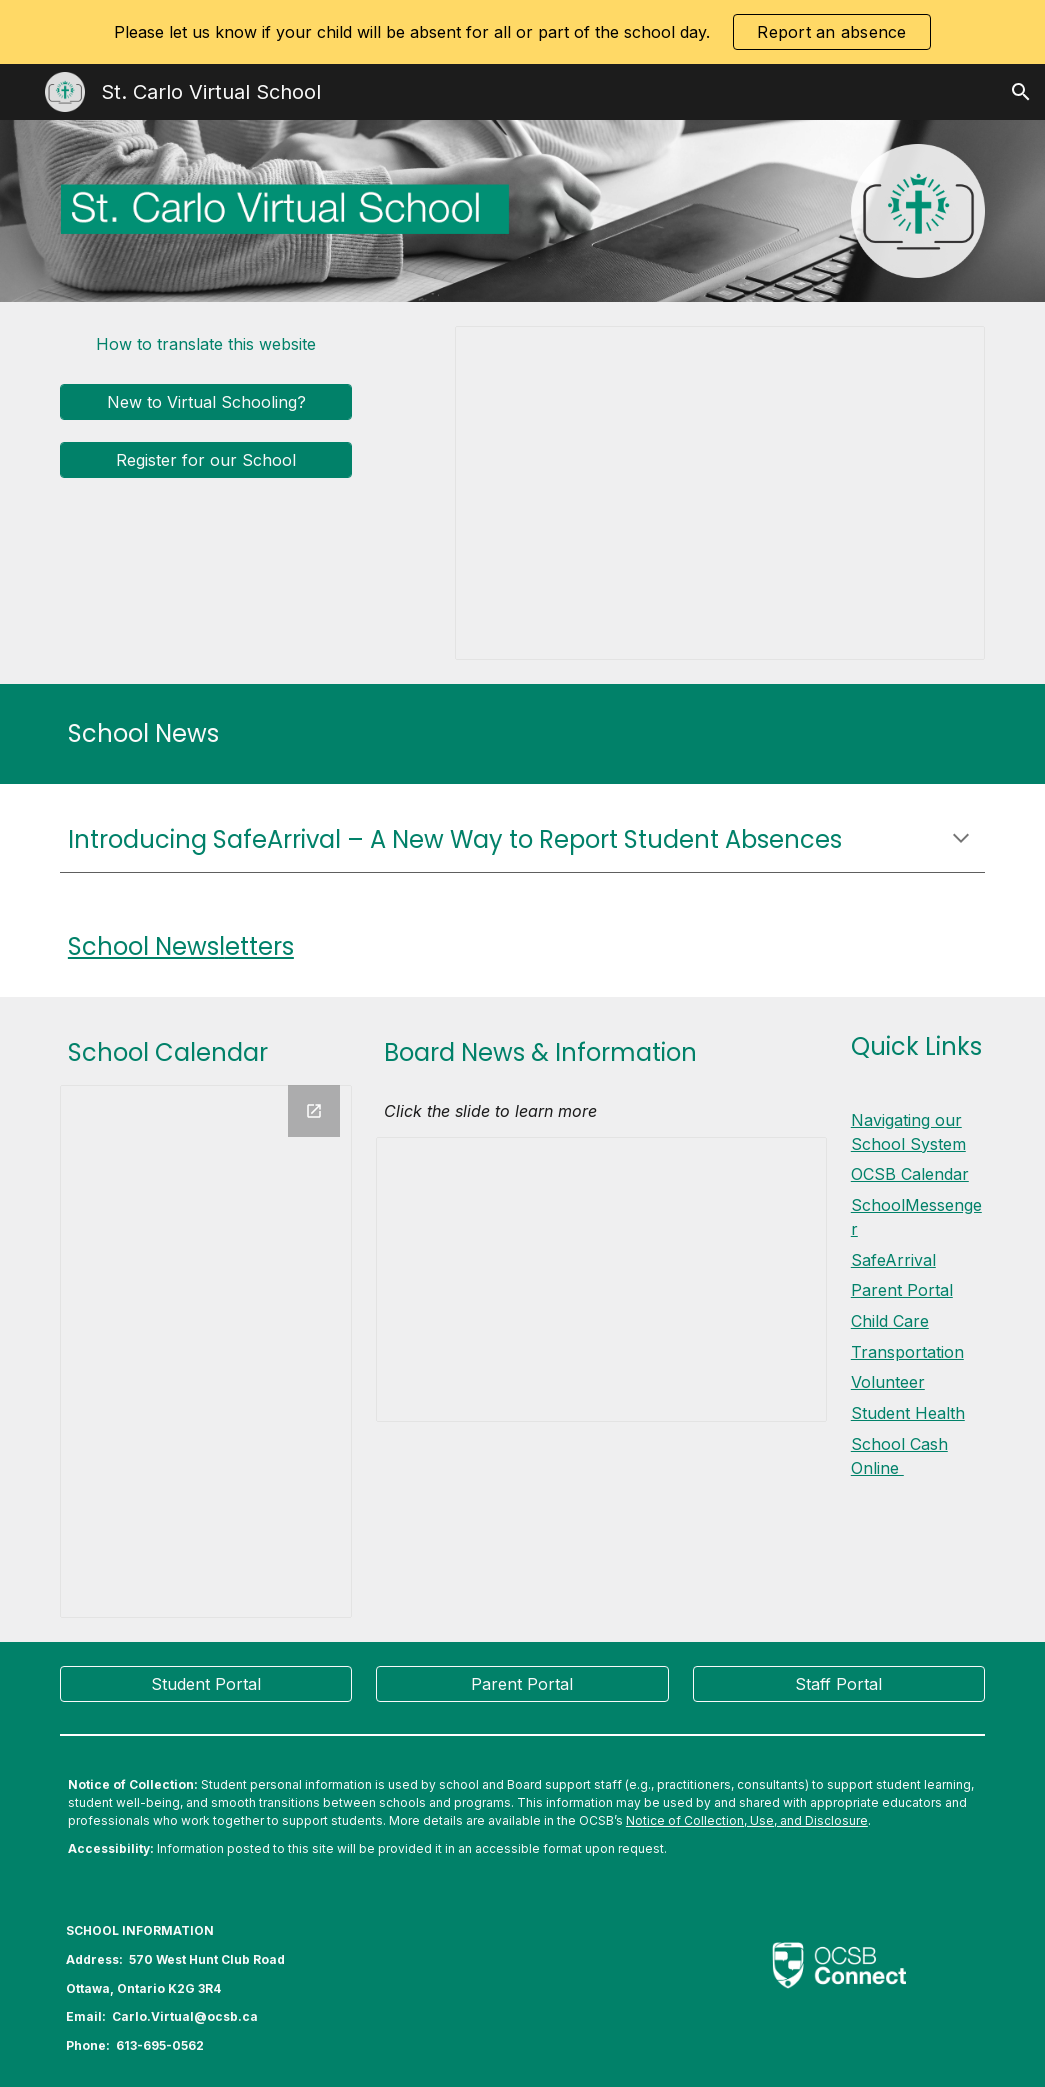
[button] (1021, 92)
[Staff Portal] (839, 1684)
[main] (522, 734)
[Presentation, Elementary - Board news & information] (601, 1279)
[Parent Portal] (522, 1684)
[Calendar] (206, 1351)
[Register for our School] (206, 460)
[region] (522, 32)
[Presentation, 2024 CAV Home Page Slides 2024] (720, 493)
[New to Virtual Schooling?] (206, 402)
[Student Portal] (206, 1684)
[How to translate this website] (206, 344)
